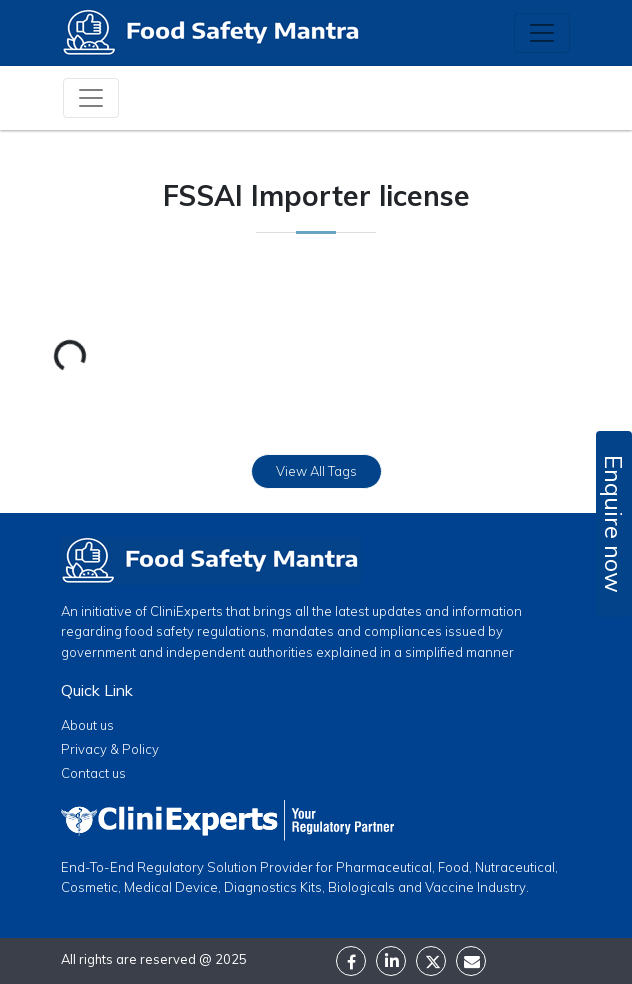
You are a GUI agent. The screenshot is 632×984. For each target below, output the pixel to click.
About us (87, 725)
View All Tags (316, 471)
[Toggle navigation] (542, 33)
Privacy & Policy (110, 749)
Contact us (93, 773)
